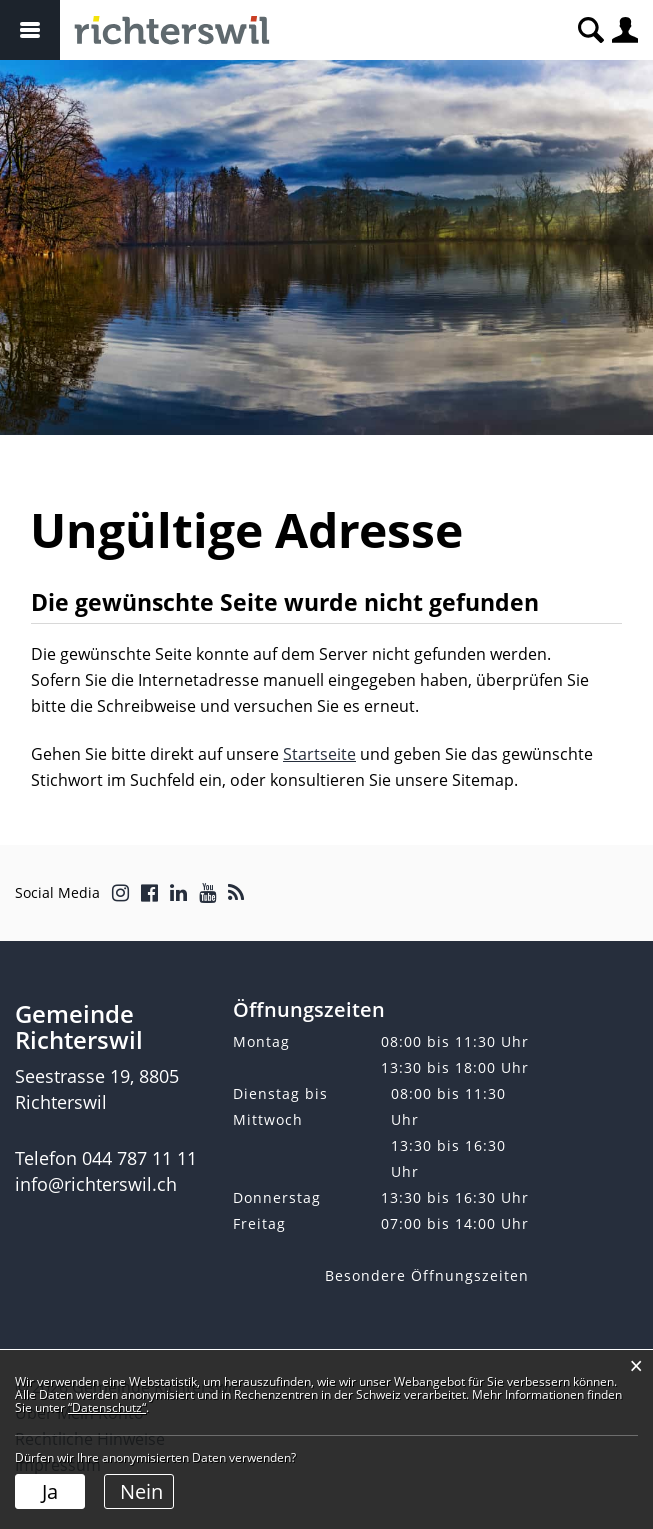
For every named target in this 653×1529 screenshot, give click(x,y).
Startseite (319, 754)
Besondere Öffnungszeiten (427, 1275)
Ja (50, 1491)
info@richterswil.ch (96, 1184)
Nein (141, 1491)
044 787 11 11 (139, 1158)
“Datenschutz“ (107, 1407)
